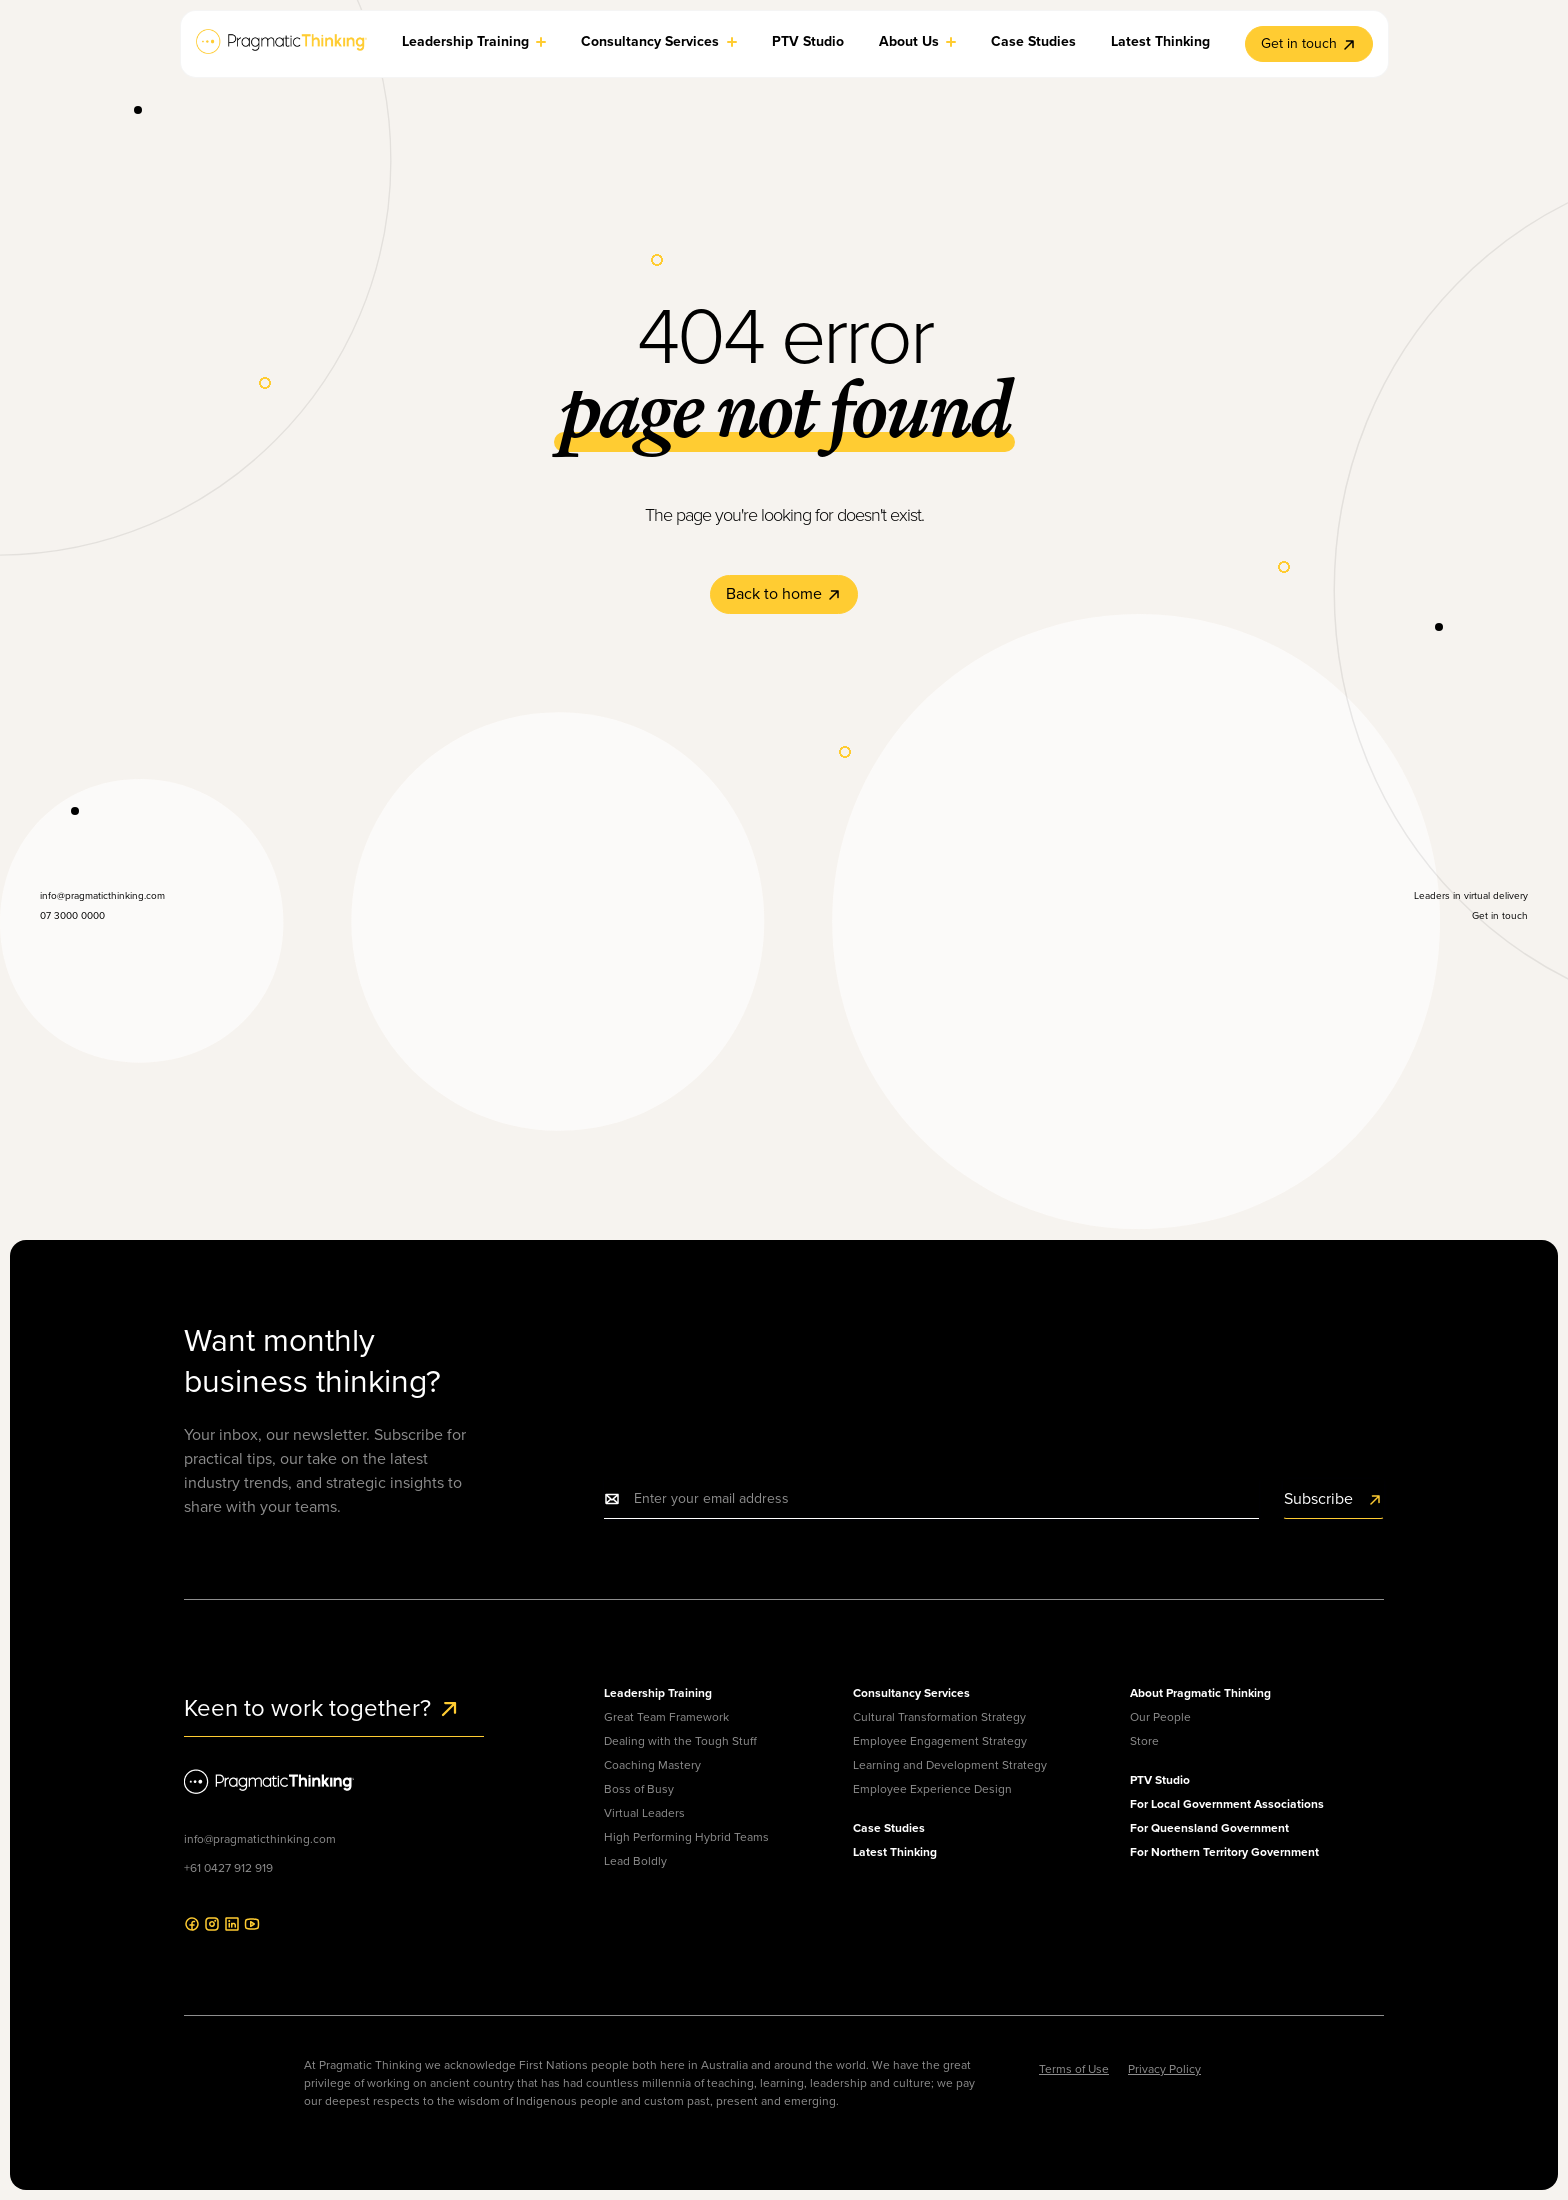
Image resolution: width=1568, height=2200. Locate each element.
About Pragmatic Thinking (1200, 1693)
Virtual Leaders (644, 1813)
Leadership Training (658, 1693)
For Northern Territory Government (1224, 1852)
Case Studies (889, 1828)
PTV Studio (1160, 1780)
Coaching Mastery (652, 1765)
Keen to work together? (322, 1708)
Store (1144, 1741)
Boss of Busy (639, 1789)
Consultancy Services (911, 1693)
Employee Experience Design (932, 1789)
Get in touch (1309, 43)
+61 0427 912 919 (228, 1868)
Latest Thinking (895, 1852)
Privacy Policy (1164, 2069)
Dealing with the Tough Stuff (680, 1741)
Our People (1160, 1717)
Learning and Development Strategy (950, 1765)
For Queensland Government (1209, 1828)
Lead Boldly (635, 1861)
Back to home (784, 593)
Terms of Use (1074, 2069)
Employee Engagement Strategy (940, 1741)
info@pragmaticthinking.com (260, 1839)
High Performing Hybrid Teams (686, 1837)
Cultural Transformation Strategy (939, 1717)
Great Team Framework (666, 1717)
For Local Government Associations (1227, 1804)
